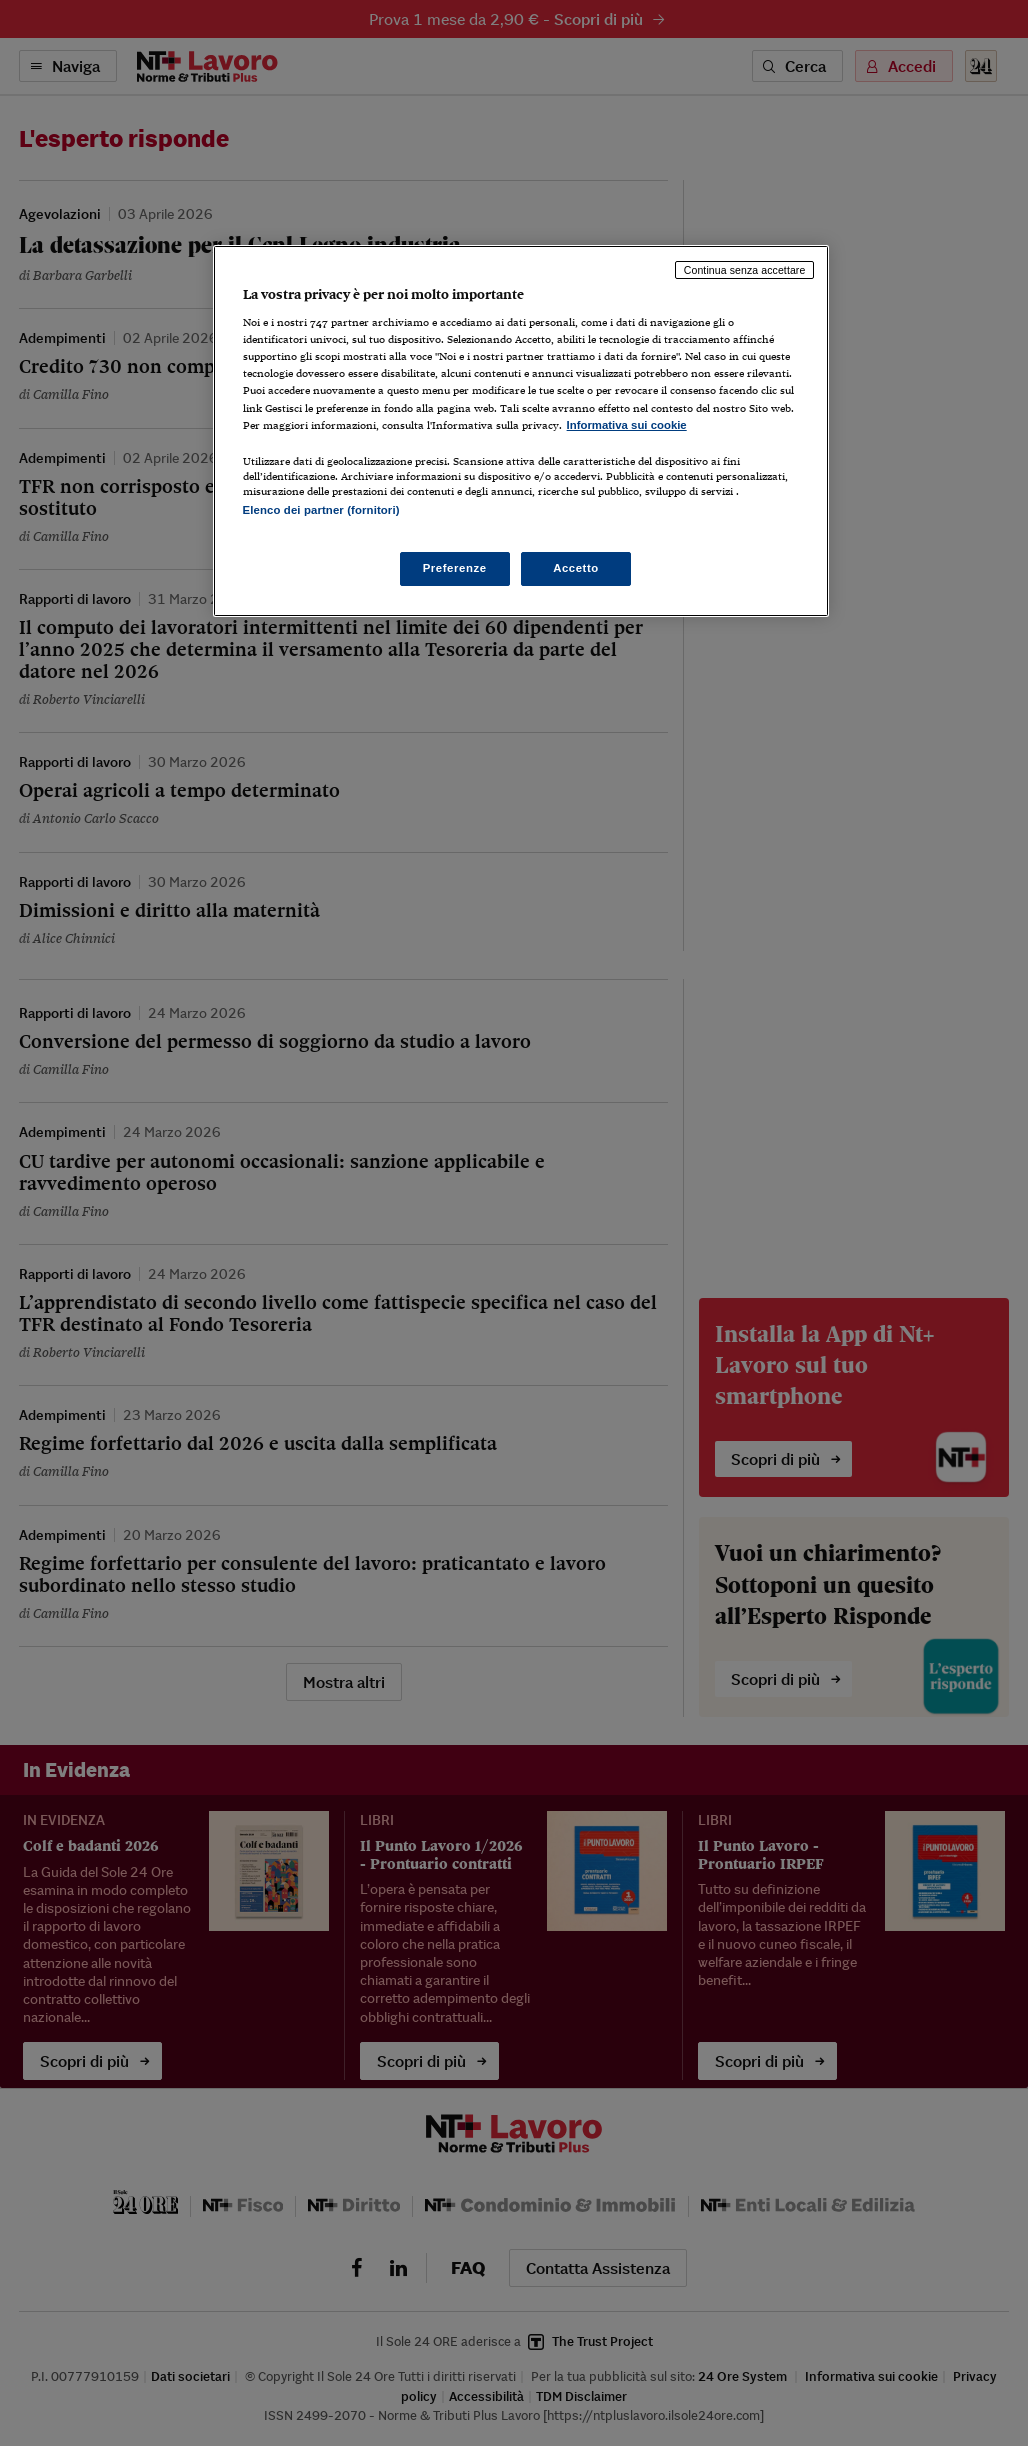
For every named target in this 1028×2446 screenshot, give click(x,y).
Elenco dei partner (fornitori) (321, 510)
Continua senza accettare (745, 270)
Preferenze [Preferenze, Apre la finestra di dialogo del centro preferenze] (455, 568)
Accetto (576, 568)
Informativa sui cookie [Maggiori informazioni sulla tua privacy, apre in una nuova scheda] (627, 425)
